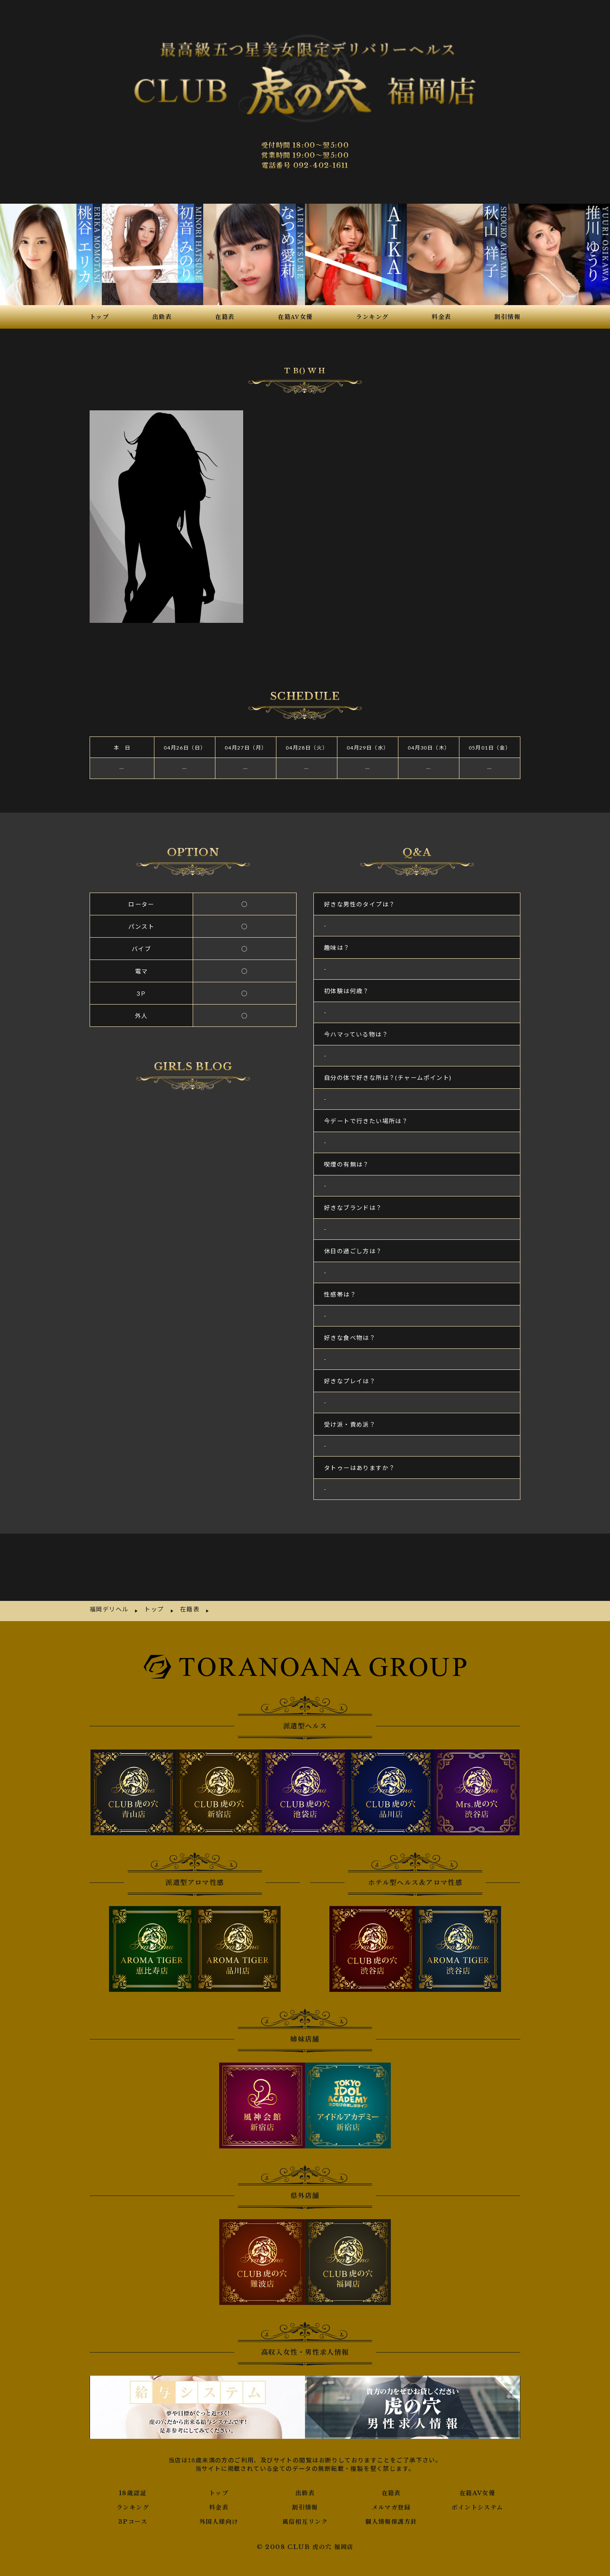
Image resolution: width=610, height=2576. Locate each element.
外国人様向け (218, 2476)
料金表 (218, 2461)
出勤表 (305, 2447)
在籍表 (391, 2447)
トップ (218, 2447)
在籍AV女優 (477, 2447)
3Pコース (132, 2476)
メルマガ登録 (391, 2461)
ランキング (133, 2461)
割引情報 (305, 2461)
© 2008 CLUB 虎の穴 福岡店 (305, 2501)
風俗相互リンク (305, 2476)
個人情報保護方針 (391, 2476)
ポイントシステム (477, 2461)
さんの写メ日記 (193, 1256)
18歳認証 (132, 2447)
